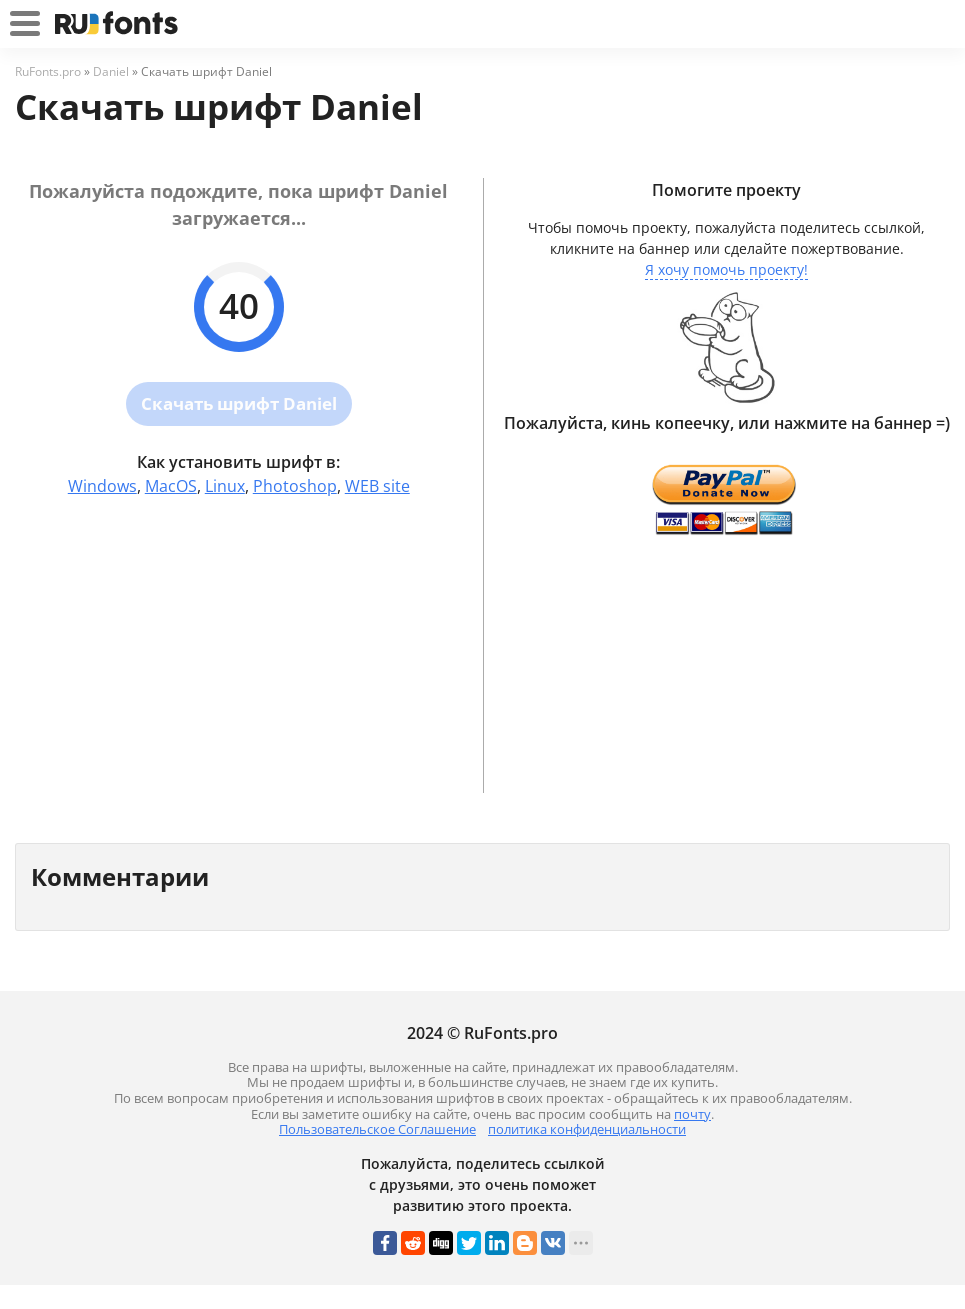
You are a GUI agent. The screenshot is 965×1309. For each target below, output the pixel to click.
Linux (225, 486)
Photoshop (295, 486)
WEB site (377, 486)
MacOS (171, 486)
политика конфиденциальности (587, 1129)
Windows (102, 486)
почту (692, 1114)
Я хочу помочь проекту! (726, 269)
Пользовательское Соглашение (377, 1129)
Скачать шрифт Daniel (239, 403)
